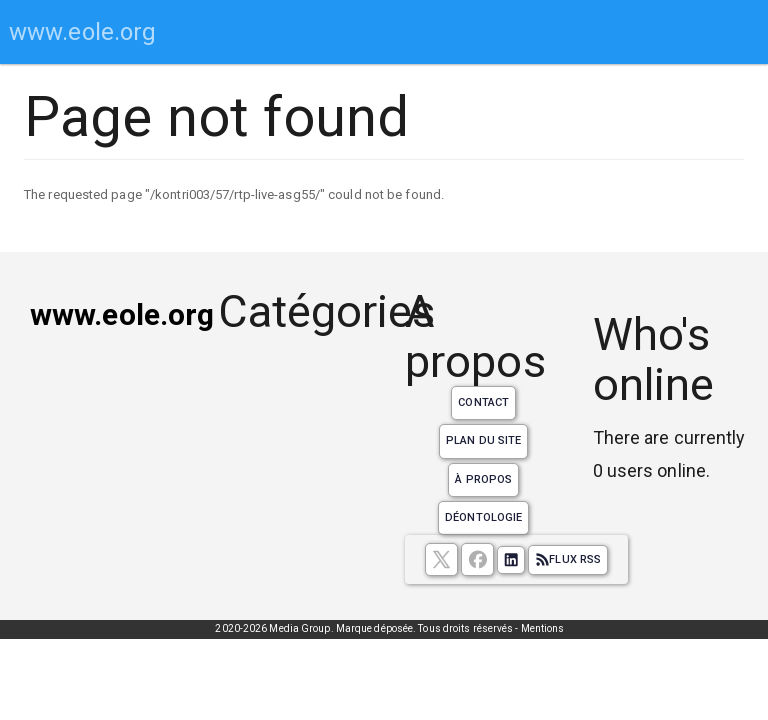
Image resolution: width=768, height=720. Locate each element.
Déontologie (483, 517)
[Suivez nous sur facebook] (477, 559)
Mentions (543, 628)
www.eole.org (82, 32)
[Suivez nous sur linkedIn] (511, 560)
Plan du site (483, 440)
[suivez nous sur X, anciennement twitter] (441, 559)
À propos (483, 479)
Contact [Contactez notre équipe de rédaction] (483, 402)
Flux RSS (568, 560)
